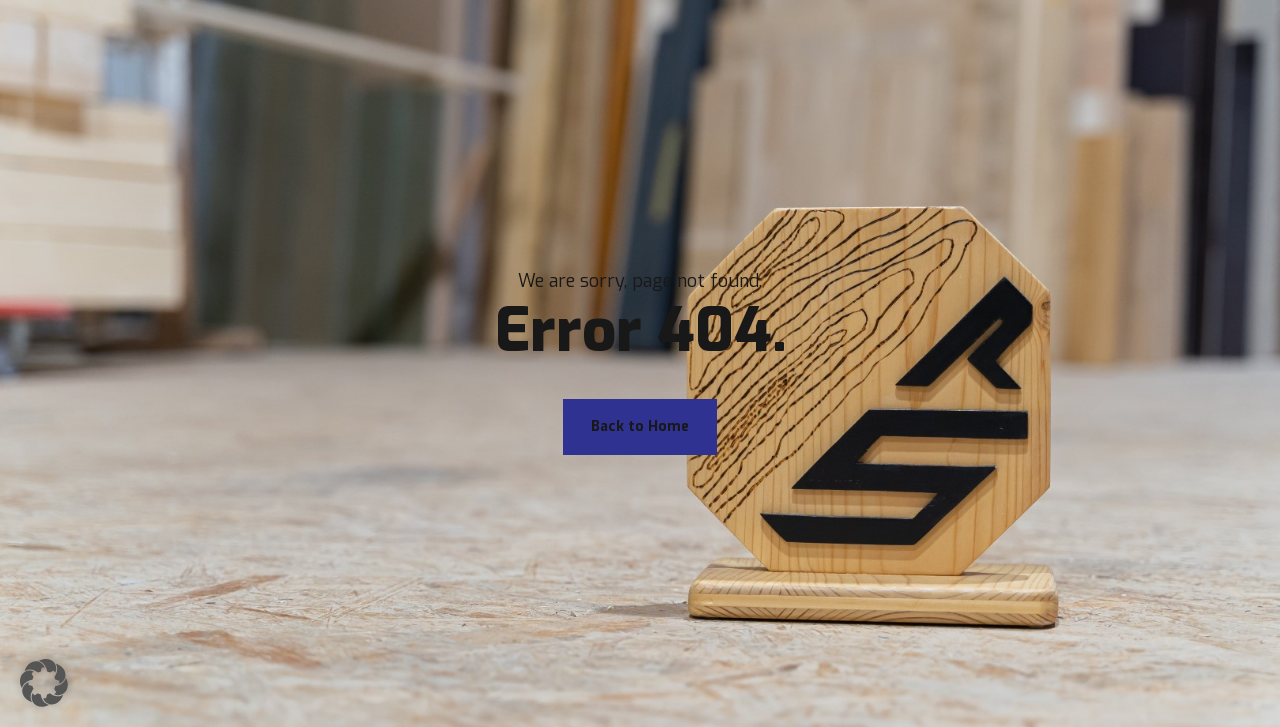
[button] (44, 683)
